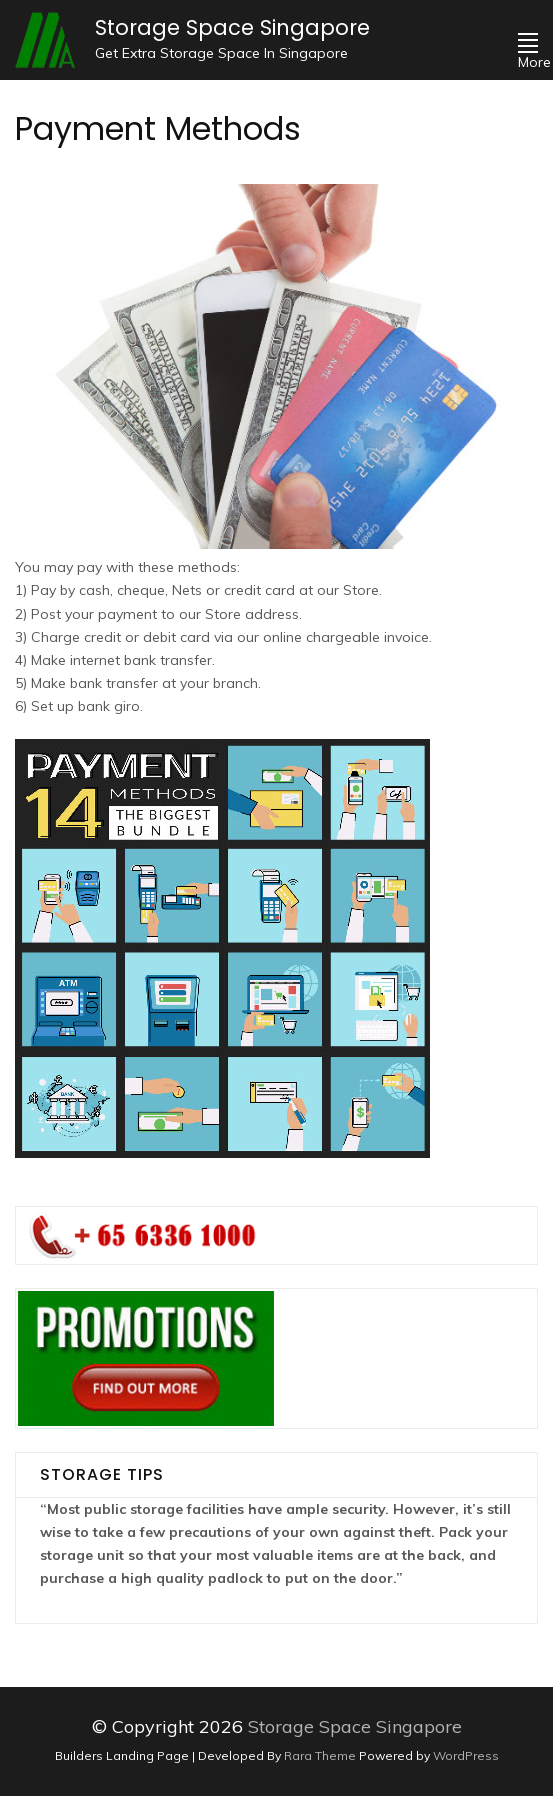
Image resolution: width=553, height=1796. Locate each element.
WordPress (466, 1755)
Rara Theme (321, 1755)
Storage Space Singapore (232, 27)
